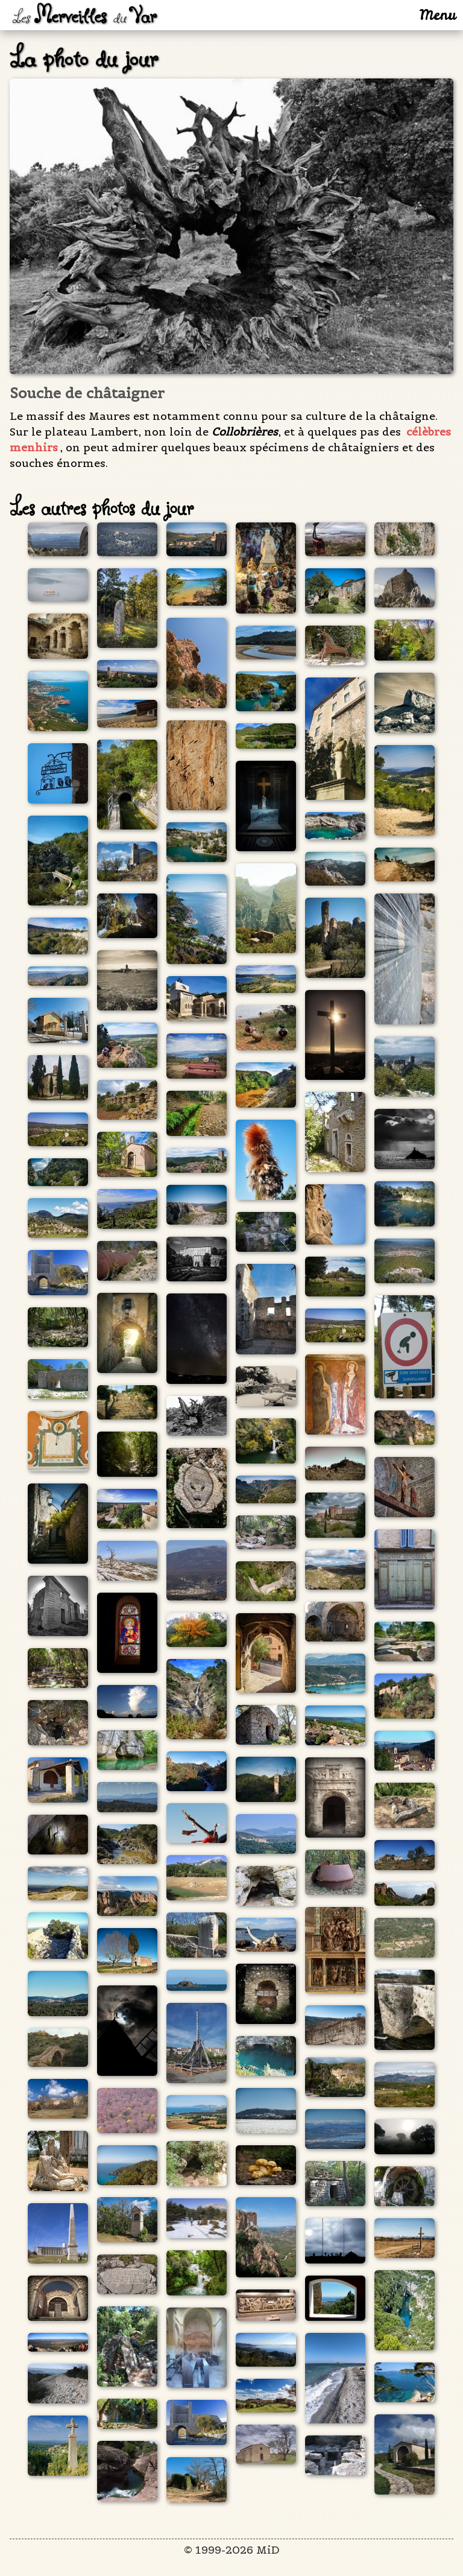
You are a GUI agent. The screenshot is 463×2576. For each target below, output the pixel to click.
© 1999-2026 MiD (232, 2550)
